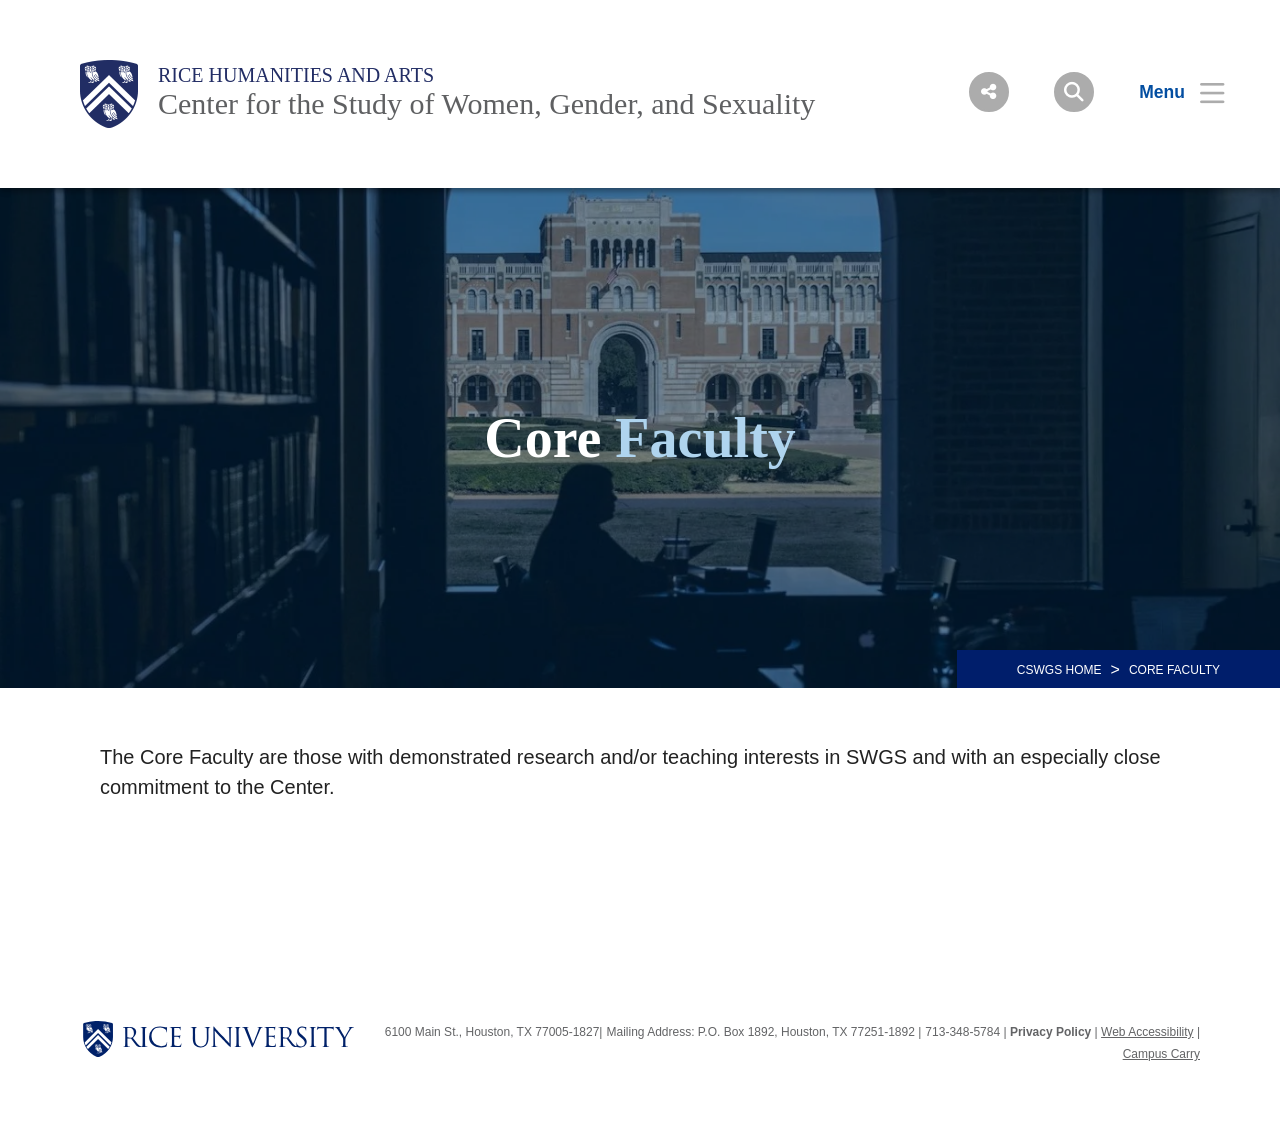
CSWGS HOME (1059, 670)
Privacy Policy (1050, 1032)
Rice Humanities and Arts (296, 75)
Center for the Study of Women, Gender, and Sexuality (486, 103)
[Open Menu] (1169, 92)
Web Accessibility (1147, 1032)
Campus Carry (1161, 1054)
